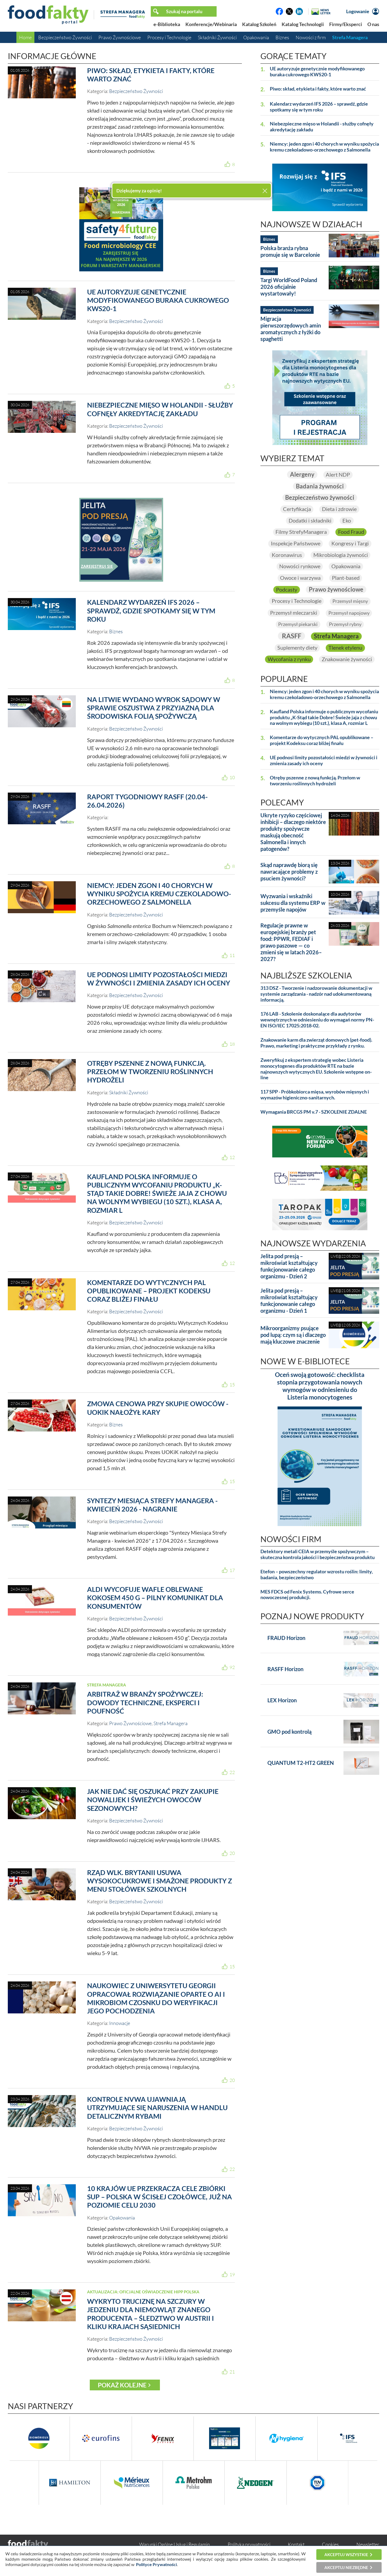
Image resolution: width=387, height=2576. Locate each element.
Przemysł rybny (345, 624)
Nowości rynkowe (299, 566)
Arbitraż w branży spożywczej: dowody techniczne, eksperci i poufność (145, 1702)
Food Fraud (351, 532)
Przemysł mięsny (350, 601)
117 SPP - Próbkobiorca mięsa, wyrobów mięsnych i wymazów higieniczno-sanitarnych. (314, 1095)
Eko (346, 520)
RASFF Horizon (285, 1669)
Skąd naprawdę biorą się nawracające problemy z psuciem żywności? (289, 872)
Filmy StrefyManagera (301, 532)
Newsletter (367, 2544)
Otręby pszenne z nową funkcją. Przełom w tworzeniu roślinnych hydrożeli (150, 1071)
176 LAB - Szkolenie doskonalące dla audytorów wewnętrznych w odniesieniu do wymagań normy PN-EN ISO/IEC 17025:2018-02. (317, 1020)
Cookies (330, 2544)
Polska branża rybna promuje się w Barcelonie (290, 251)
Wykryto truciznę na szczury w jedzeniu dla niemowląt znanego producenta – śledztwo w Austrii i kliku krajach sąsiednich (150, 2313)
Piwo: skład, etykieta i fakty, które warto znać (318, 89)
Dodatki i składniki (309, 520)
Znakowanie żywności (347, 659)
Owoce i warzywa (300, 578)
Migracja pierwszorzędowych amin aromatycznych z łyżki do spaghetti (290, 328)
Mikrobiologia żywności (340, 555)
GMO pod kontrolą (289, 1732)
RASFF (291, 636)
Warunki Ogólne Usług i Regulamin (174, 2544)
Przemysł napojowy (349, 613)
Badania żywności (320, 486)
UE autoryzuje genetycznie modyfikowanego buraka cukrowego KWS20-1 (158, 300)
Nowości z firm (311, 37)
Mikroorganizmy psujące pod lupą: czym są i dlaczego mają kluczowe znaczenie (293, 1335)
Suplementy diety (297, 648)
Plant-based (346, 578)
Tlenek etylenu (345, 648)
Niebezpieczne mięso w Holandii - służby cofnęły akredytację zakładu (160, 409)
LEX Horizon (282, 1700)
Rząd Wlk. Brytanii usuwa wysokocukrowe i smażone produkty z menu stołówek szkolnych (159, 1880)
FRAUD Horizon (286, 1638)
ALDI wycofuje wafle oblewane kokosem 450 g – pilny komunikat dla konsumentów (155, 1597)
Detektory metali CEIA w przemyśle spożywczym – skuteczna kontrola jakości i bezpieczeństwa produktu (317, 1554)
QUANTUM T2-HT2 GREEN (300, 1763)
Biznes (282, 37)
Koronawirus (287, 555)
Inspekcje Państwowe (295, 543)
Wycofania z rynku (288, 659)
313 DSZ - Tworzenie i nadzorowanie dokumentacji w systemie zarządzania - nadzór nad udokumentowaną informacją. (316, 994)
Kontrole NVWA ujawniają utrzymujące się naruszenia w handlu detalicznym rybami (157, 2107)
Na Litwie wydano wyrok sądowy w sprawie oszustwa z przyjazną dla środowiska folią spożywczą (153, 707)
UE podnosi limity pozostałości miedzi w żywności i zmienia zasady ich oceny (158, 978)
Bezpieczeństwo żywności (319, 497)
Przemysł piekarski (298, 624)
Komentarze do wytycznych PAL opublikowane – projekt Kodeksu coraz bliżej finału (148, 1290)
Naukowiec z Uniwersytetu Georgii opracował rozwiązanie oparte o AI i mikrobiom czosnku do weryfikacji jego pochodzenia (156, 1998)
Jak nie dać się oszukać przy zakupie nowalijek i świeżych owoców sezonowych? (152, 1799)
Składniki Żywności (217, 37)
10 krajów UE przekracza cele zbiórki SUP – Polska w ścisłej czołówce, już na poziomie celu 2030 (159, 2196)
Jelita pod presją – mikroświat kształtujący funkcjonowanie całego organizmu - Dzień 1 (289, 1300)
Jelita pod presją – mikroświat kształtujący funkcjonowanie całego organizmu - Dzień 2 (289, 1266)
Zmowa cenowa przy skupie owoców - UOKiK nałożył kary (157, 1407)
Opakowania (256, 37)
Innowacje (119, 2023)
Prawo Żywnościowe (119, 37)
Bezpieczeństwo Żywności (65, 37)
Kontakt (296, 2544)
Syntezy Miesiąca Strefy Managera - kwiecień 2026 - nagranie (152, 1504)
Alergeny (302, 474)
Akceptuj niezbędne (346, 2567)
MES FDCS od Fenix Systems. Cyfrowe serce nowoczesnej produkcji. (307, 1595)
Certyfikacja (297, 509)
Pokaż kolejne (122, 2385)
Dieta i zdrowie (339, 509)
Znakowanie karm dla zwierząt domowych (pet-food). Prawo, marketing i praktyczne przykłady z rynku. (316, 1043)
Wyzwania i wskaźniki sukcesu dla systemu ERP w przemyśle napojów (292, 903)
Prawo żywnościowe (336, 589)
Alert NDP (338, 474)
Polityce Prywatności (156, 2564)
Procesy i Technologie (169, 37)
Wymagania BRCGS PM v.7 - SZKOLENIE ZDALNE (313, 1112)
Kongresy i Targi (350, 543)
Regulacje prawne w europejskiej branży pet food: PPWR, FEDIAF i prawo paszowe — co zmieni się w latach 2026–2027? (291, 942)
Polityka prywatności (249, 2544)
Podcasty (286, 589)
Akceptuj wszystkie (346, 2554)
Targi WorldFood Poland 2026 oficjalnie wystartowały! (288, 287)
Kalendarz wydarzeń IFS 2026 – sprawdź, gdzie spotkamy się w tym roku (151, 610)
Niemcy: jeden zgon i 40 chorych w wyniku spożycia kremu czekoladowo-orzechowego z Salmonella (159, 893)
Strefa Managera (350, 37)
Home (25, 37)
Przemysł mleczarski (293, 613)
